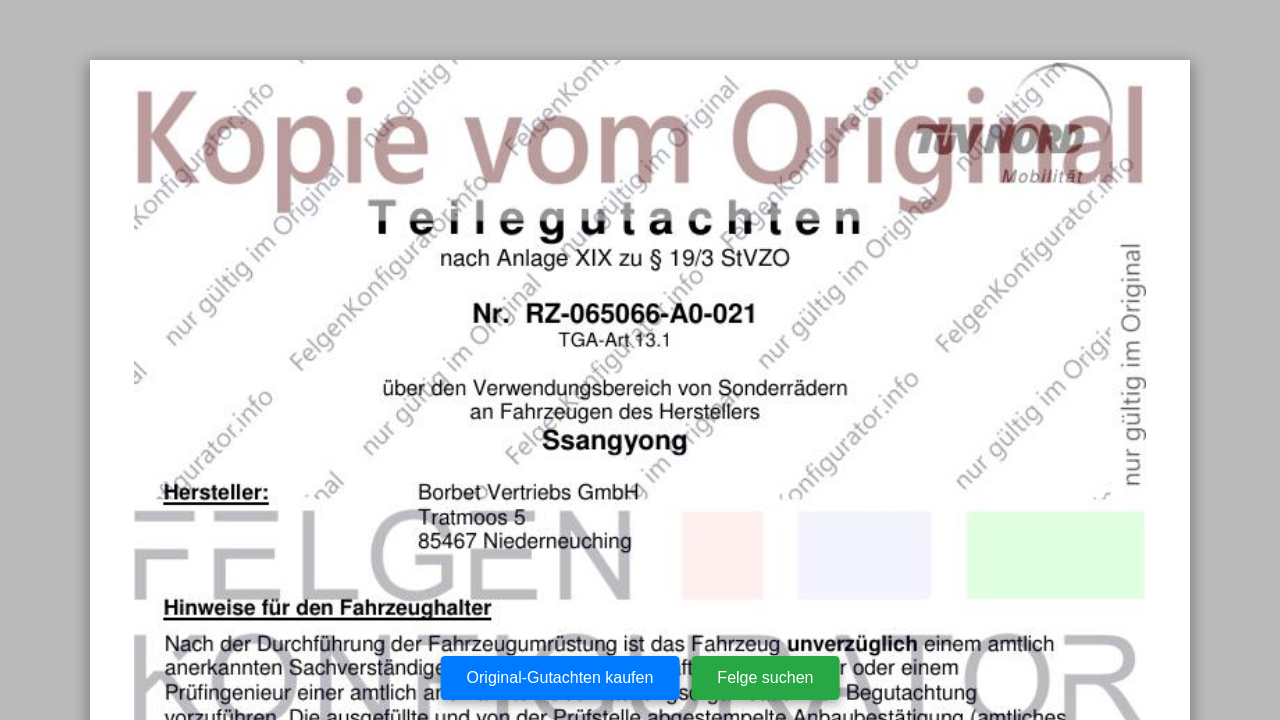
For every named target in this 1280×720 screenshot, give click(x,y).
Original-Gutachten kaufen (560, 677)
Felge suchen (765, 677)
